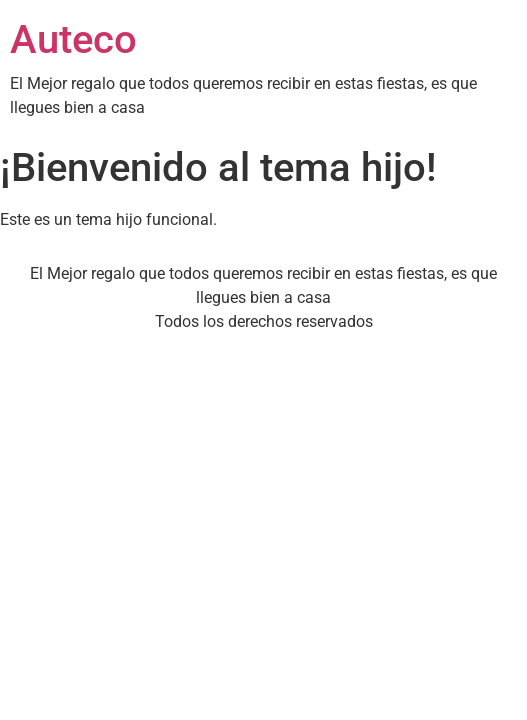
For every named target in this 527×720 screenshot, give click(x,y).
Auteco (73, 39)
